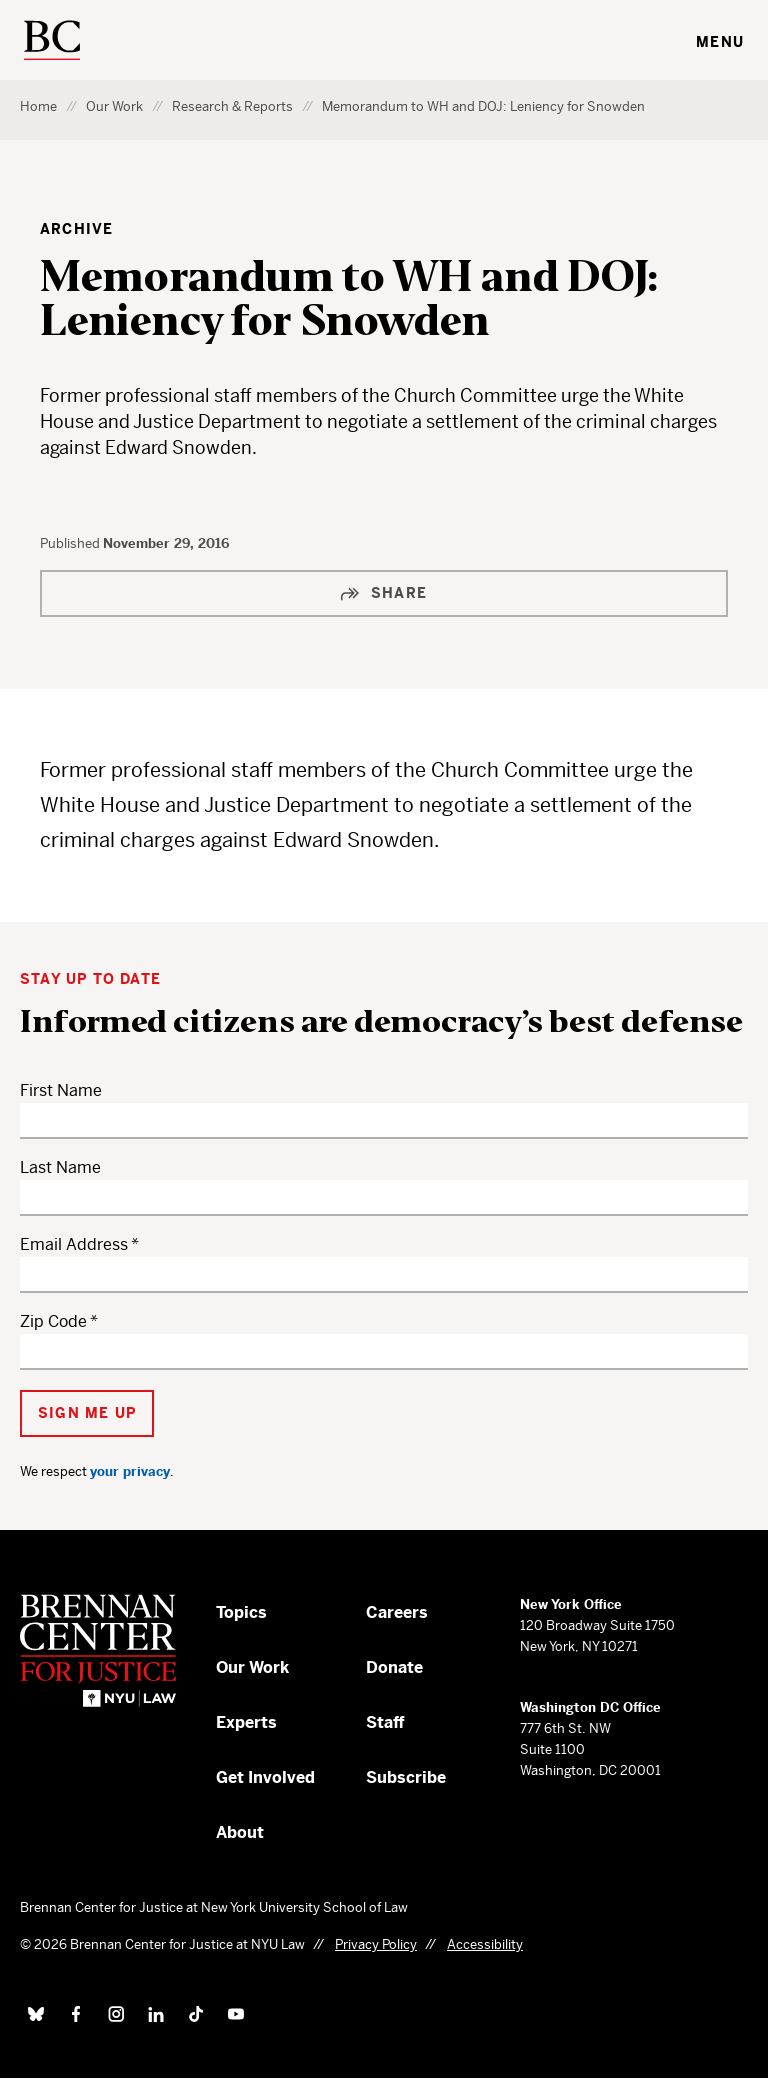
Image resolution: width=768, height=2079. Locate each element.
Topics (241, 1612)
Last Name (60, 1167)
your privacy (130, 1471)
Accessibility (485, 1944)
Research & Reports (232, 106)
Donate (394, 1667)
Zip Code (53, 1321)
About (240, 1832)
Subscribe (406, 1777)
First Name (61, 1090)
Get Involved (265, 1777)
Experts (246, 1722)
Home (38, 106)
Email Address (74, 1244)
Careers (397, 1612)
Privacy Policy (376, 1944)
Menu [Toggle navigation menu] (720, 42)
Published (71, 543)
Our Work (114, 106)
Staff (385, 1722)
